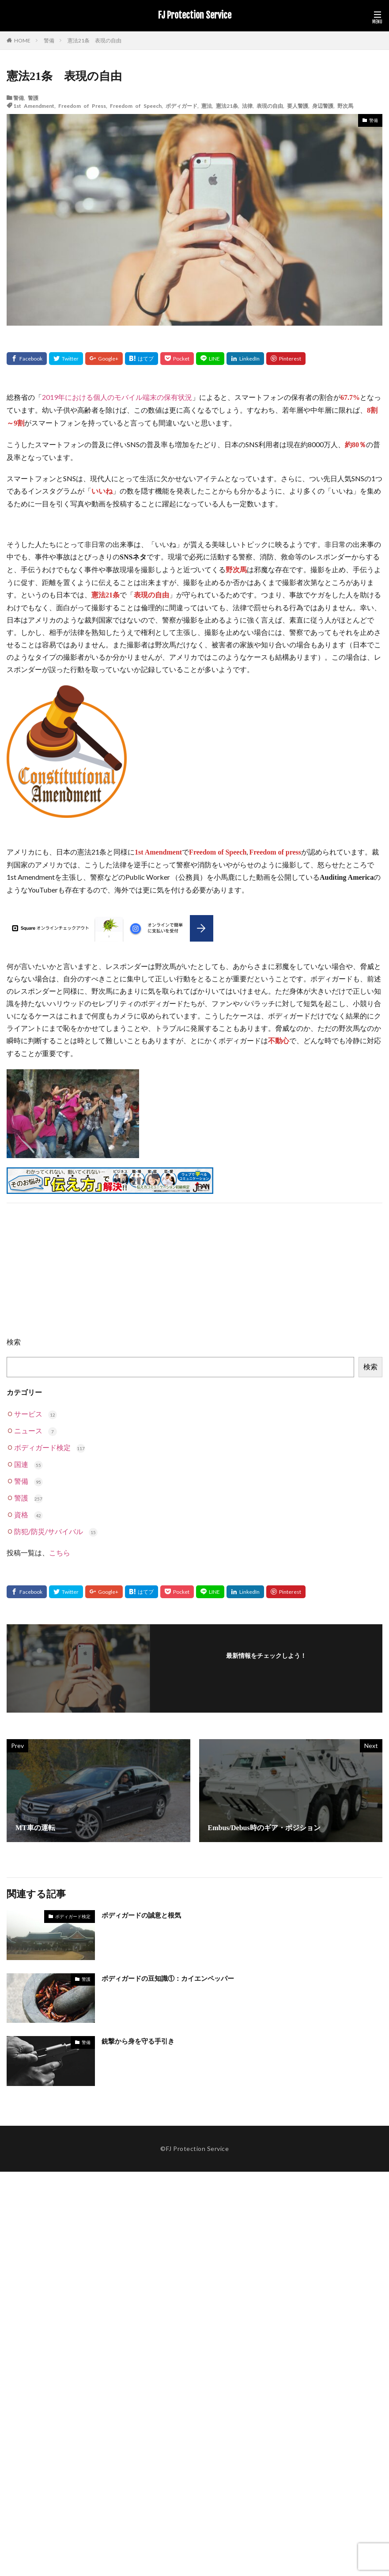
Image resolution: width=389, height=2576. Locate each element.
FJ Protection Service (194, 15)
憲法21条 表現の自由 (94, 40)
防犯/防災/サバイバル (56, 1531)
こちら (59, 1552)
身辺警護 (322, 105)
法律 (247, 105)
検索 (14, 1341)
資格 (28, 1514)
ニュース (35, 1430)
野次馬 (345, 105)
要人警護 (297, 105)
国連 (28, 1464)
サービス (35, 1414)
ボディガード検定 (49, 1447)
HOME (22, 40)
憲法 (206, 105)
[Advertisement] (194, 1274)
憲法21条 (227, 105)
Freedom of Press (82, 105)
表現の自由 (270, 105)
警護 (33, 97)
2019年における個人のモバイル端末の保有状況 (117, 397)
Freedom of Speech (136, 105)
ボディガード (181, 105)
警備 (49, 40)
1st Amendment (33, 105)
